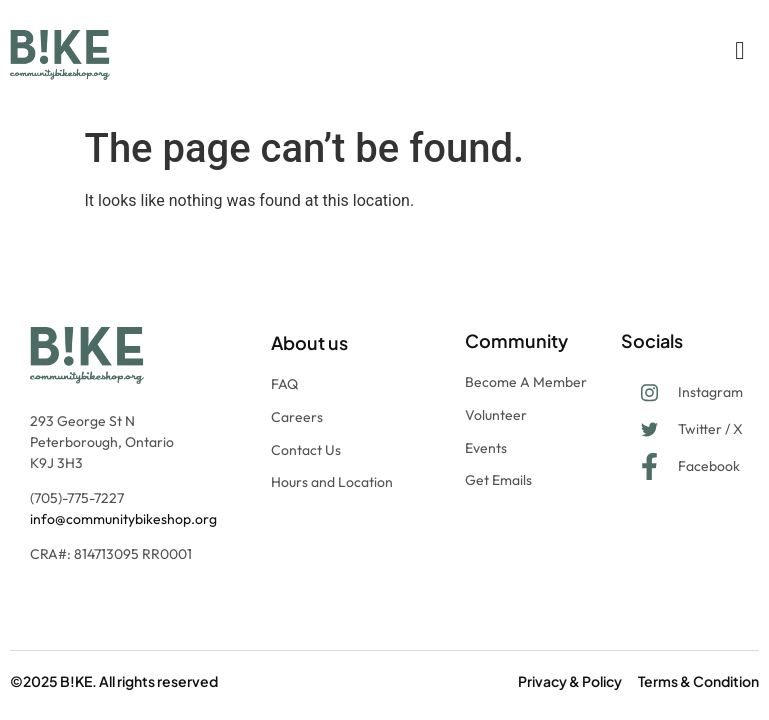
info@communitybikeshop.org (123, 519)
